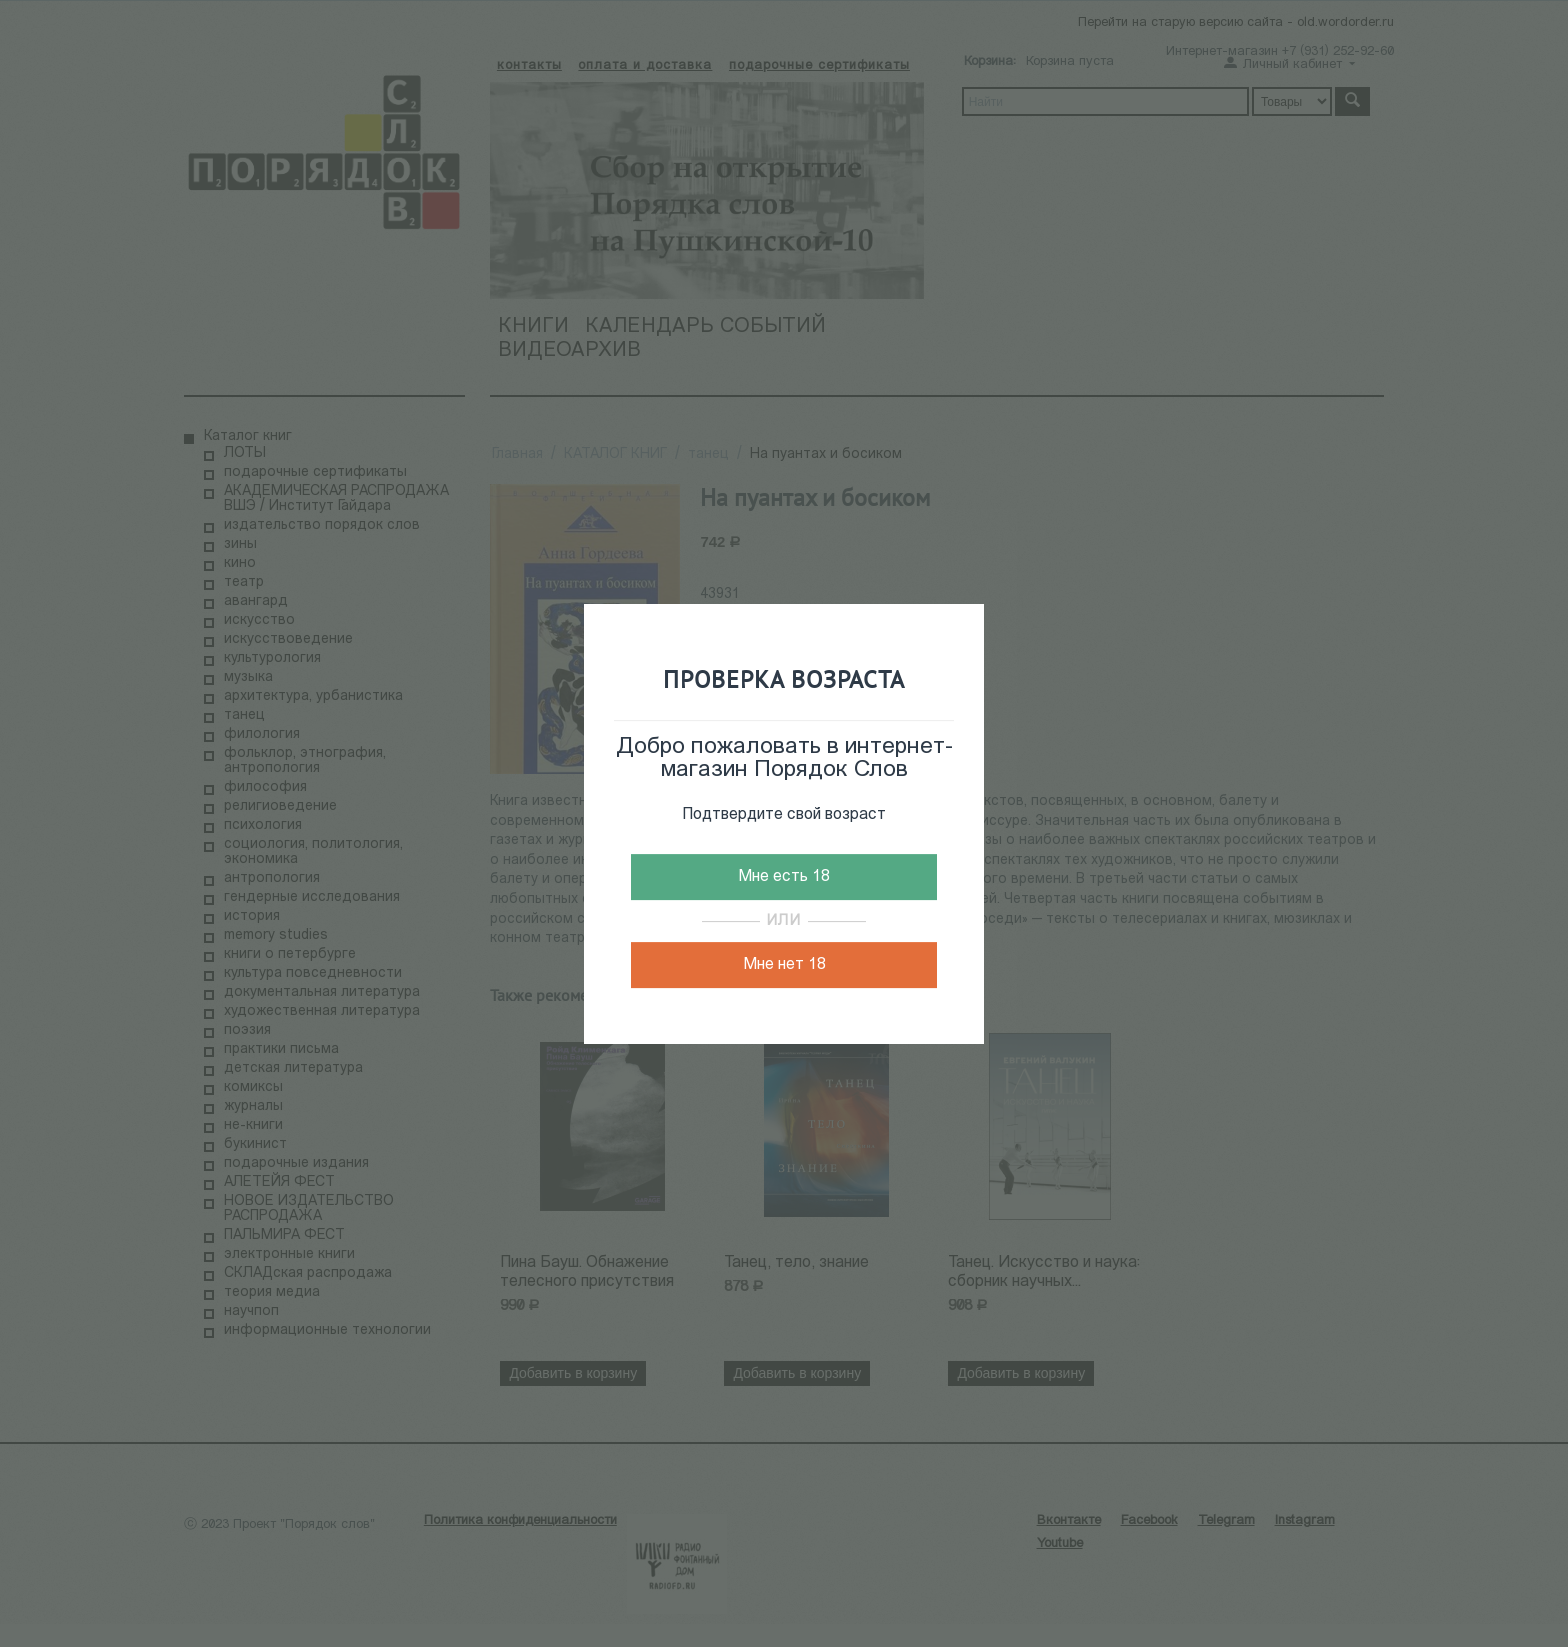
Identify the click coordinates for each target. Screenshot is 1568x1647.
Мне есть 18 (784, 877)
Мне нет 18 (784, 965)
